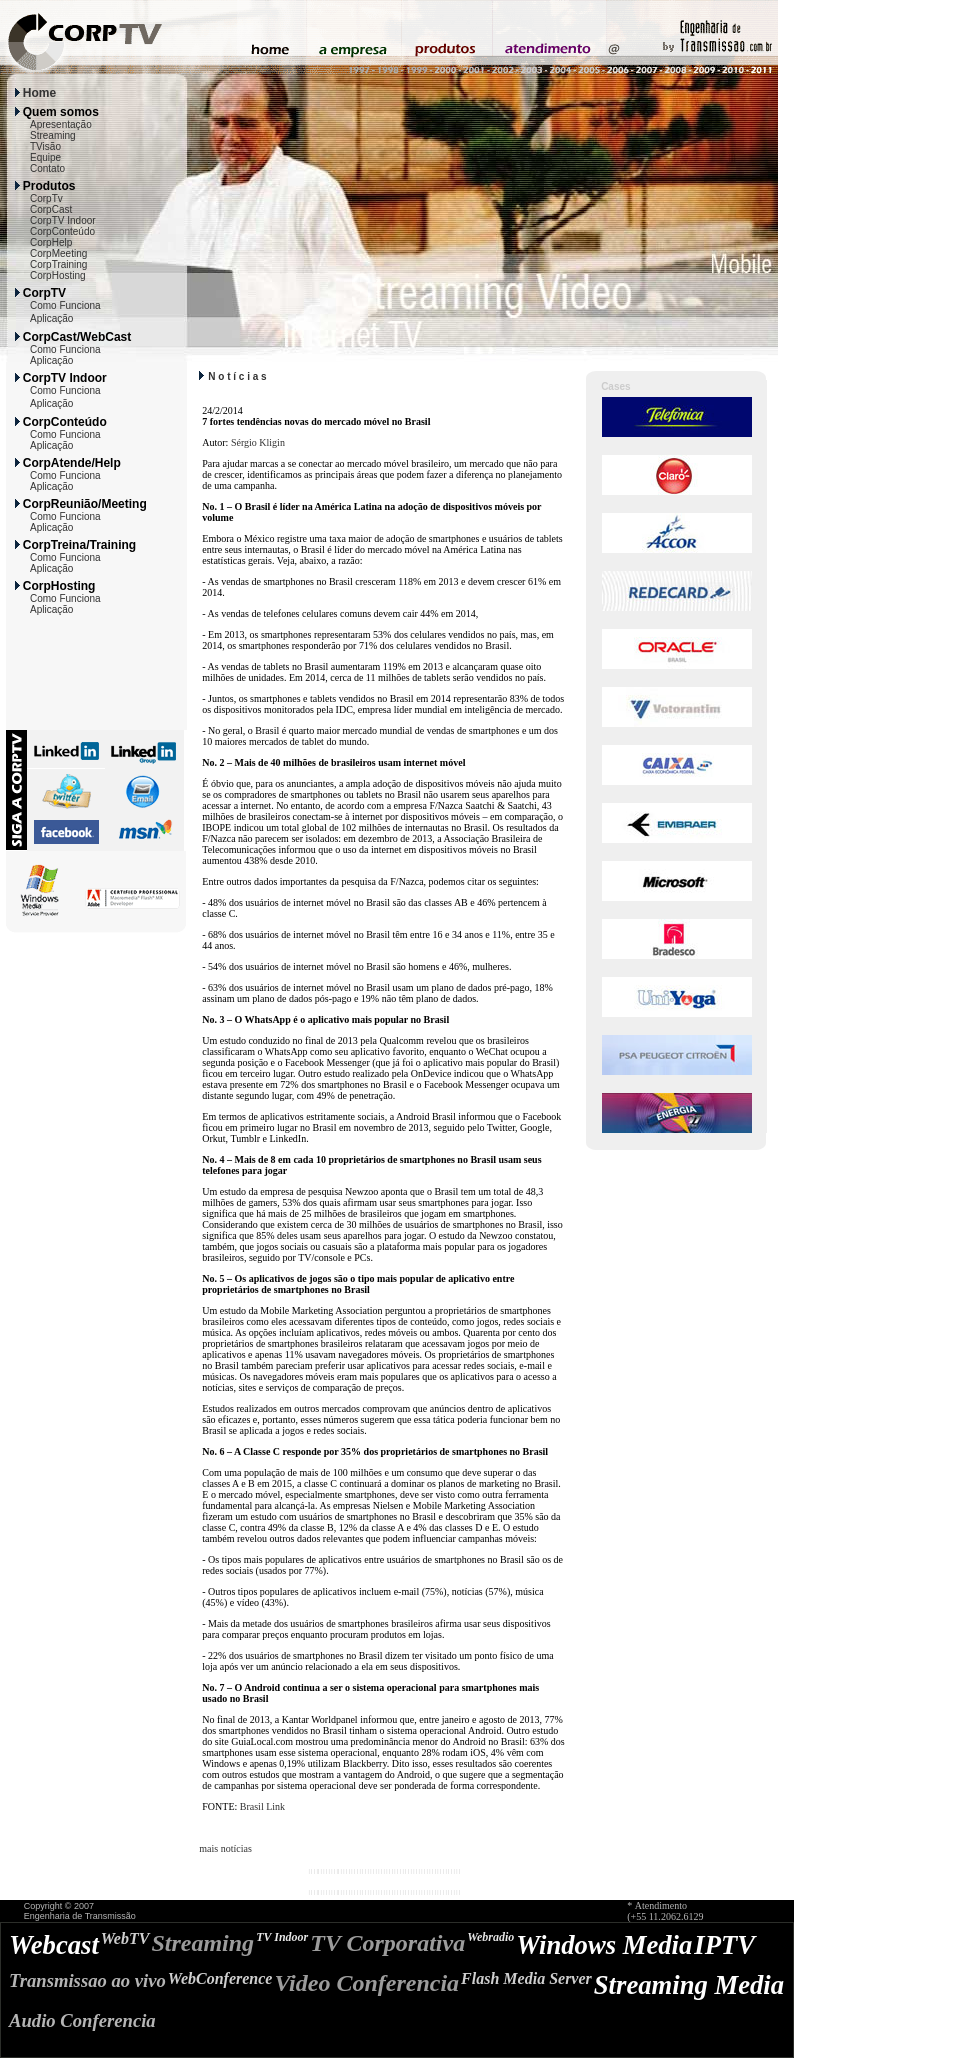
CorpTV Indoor (63, 220)
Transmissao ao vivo (87, 1980)
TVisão (45, 146)
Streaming (53, 135)
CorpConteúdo (62, 231)
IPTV (724, 1945)
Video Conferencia (366, 1983)
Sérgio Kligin (258, 442)
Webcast (54, 1945)
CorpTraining (58, 264)
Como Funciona (65, 305)
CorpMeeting (58, 253)
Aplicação (51, 318)
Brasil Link (262, 1806)
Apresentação (61, 124)
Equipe (45, 157)
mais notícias (225, 1848)
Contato (47, 168)
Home (39, 93)
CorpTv (46, 198)
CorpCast (51, 209)
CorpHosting (58, 275)
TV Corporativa (387, 1943)
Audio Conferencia (82, 2020)
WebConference (220, 1978)
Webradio (490, 1937)
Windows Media (604, 1945)
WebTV (125, 1938)
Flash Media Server (526, 1978)
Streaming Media (689, 1985)
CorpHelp (51, 242)
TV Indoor (282, 1937)
